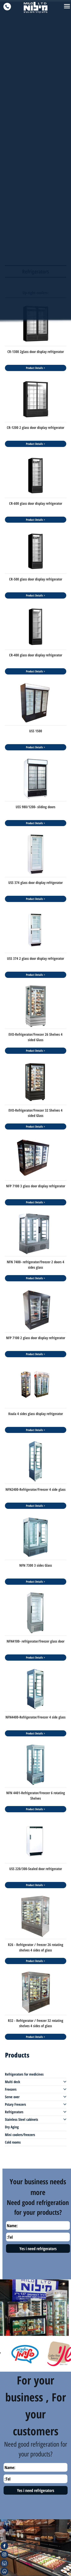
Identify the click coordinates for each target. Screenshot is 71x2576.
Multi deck (12, 2081)
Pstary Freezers (15, 2104)
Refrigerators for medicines (24, 2074)
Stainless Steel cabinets (21, 2119)
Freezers (10, 2089)
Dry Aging (12, 2126)
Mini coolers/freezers (20, 2134)
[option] (33, 2354)
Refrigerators (14, 2111)
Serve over (12, 2096)
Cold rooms (13, 2142)
